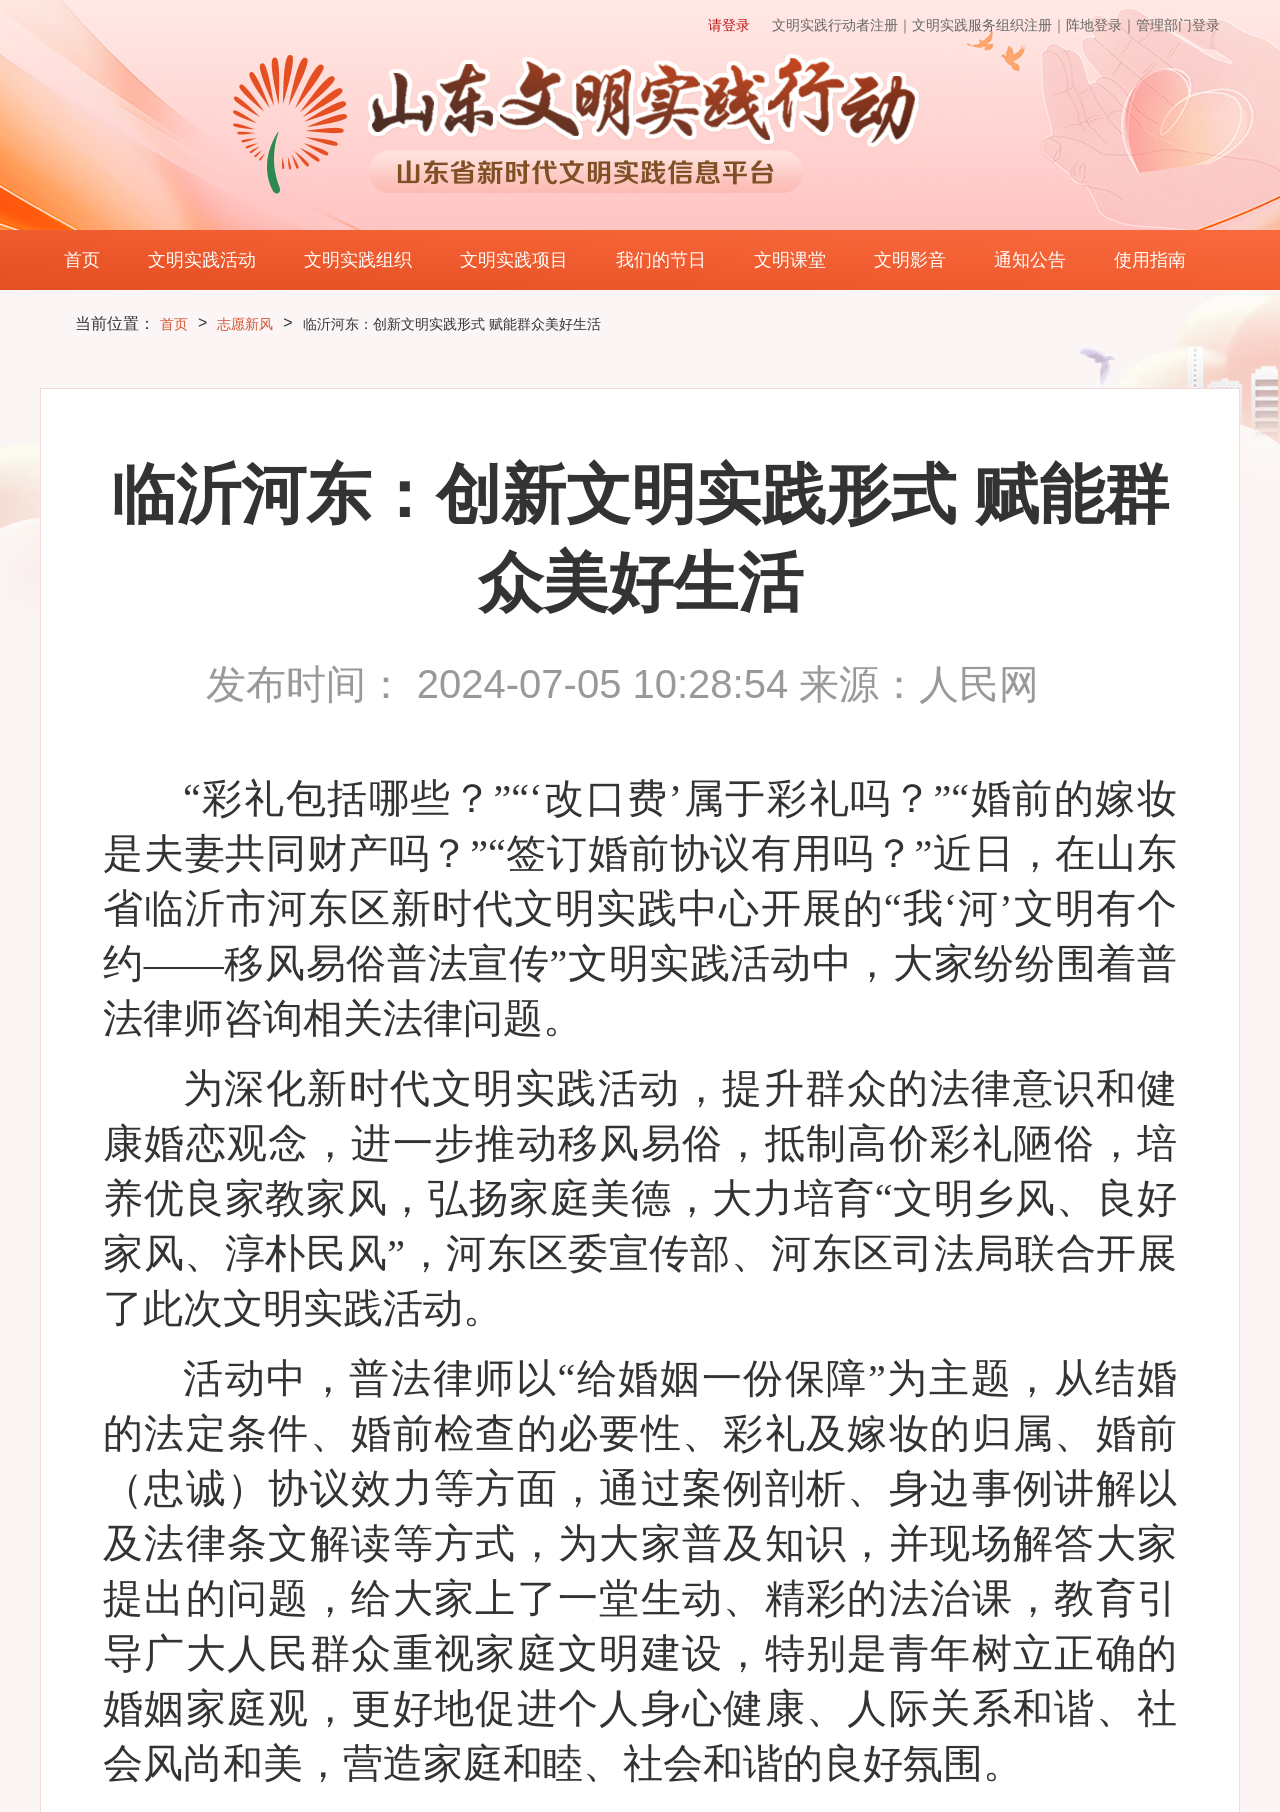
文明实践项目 (514, 260)
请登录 (729, 25)
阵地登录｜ (1101, 25)
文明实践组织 (358, 260)
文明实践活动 (202, 260)
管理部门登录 (1178, 25)
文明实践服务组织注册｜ (989, 25)
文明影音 (910, 260)
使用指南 (1150, 260)
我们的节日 (661, 260)
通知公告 (1030, 260)
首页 (82, 260)
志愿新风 (245, 324)
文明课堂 (790, 260)
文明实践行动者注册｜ (842, 25)
